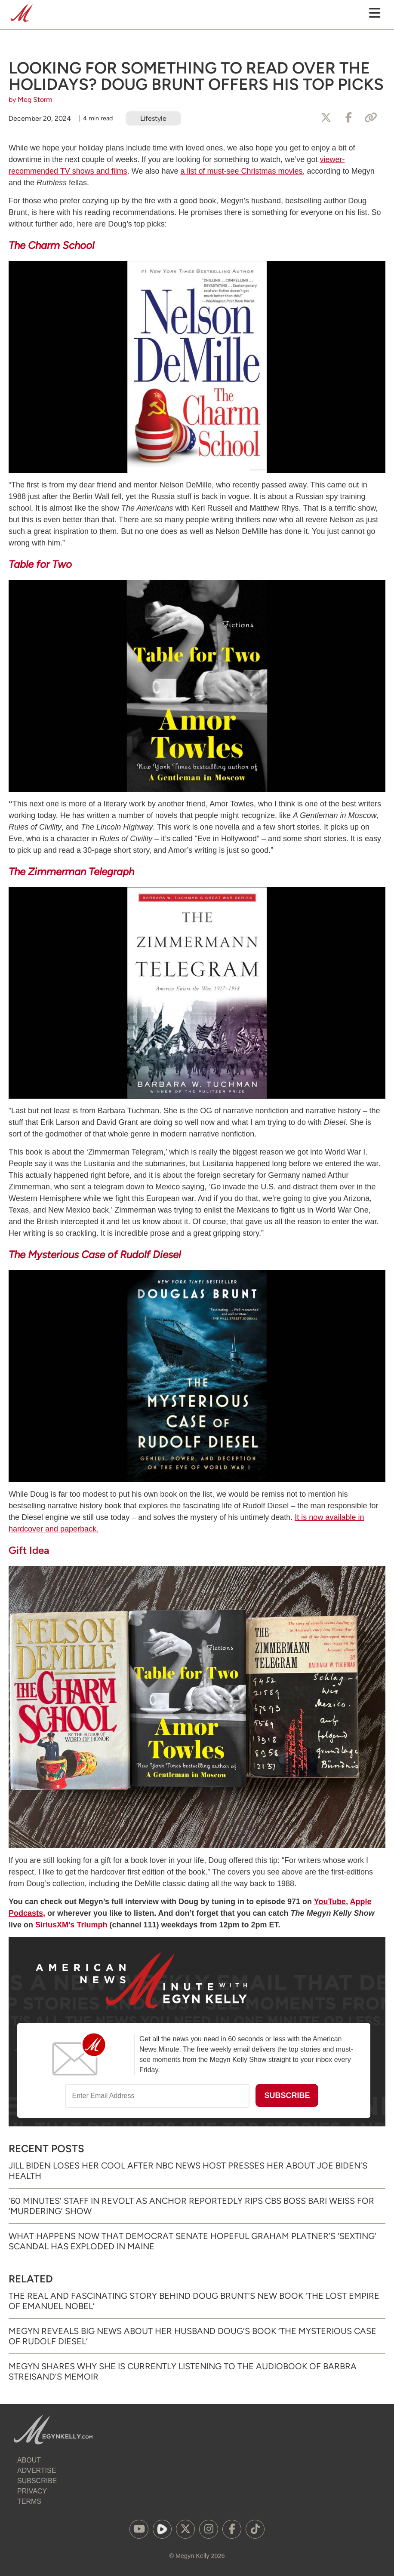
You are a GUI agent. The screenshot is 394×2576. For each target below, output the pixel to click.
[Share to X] (326, 117)
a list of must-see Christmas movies (242, 171)
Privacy (32, 2491)
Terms (29, 2501)
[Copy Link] (370, 117)
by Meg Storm (30, 99)
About (29, 2460)
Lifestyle (153, 118)
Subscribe (37, 2480)
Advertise (36, 2470)
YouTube (330, 1901)
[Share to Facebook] (348, 117)
